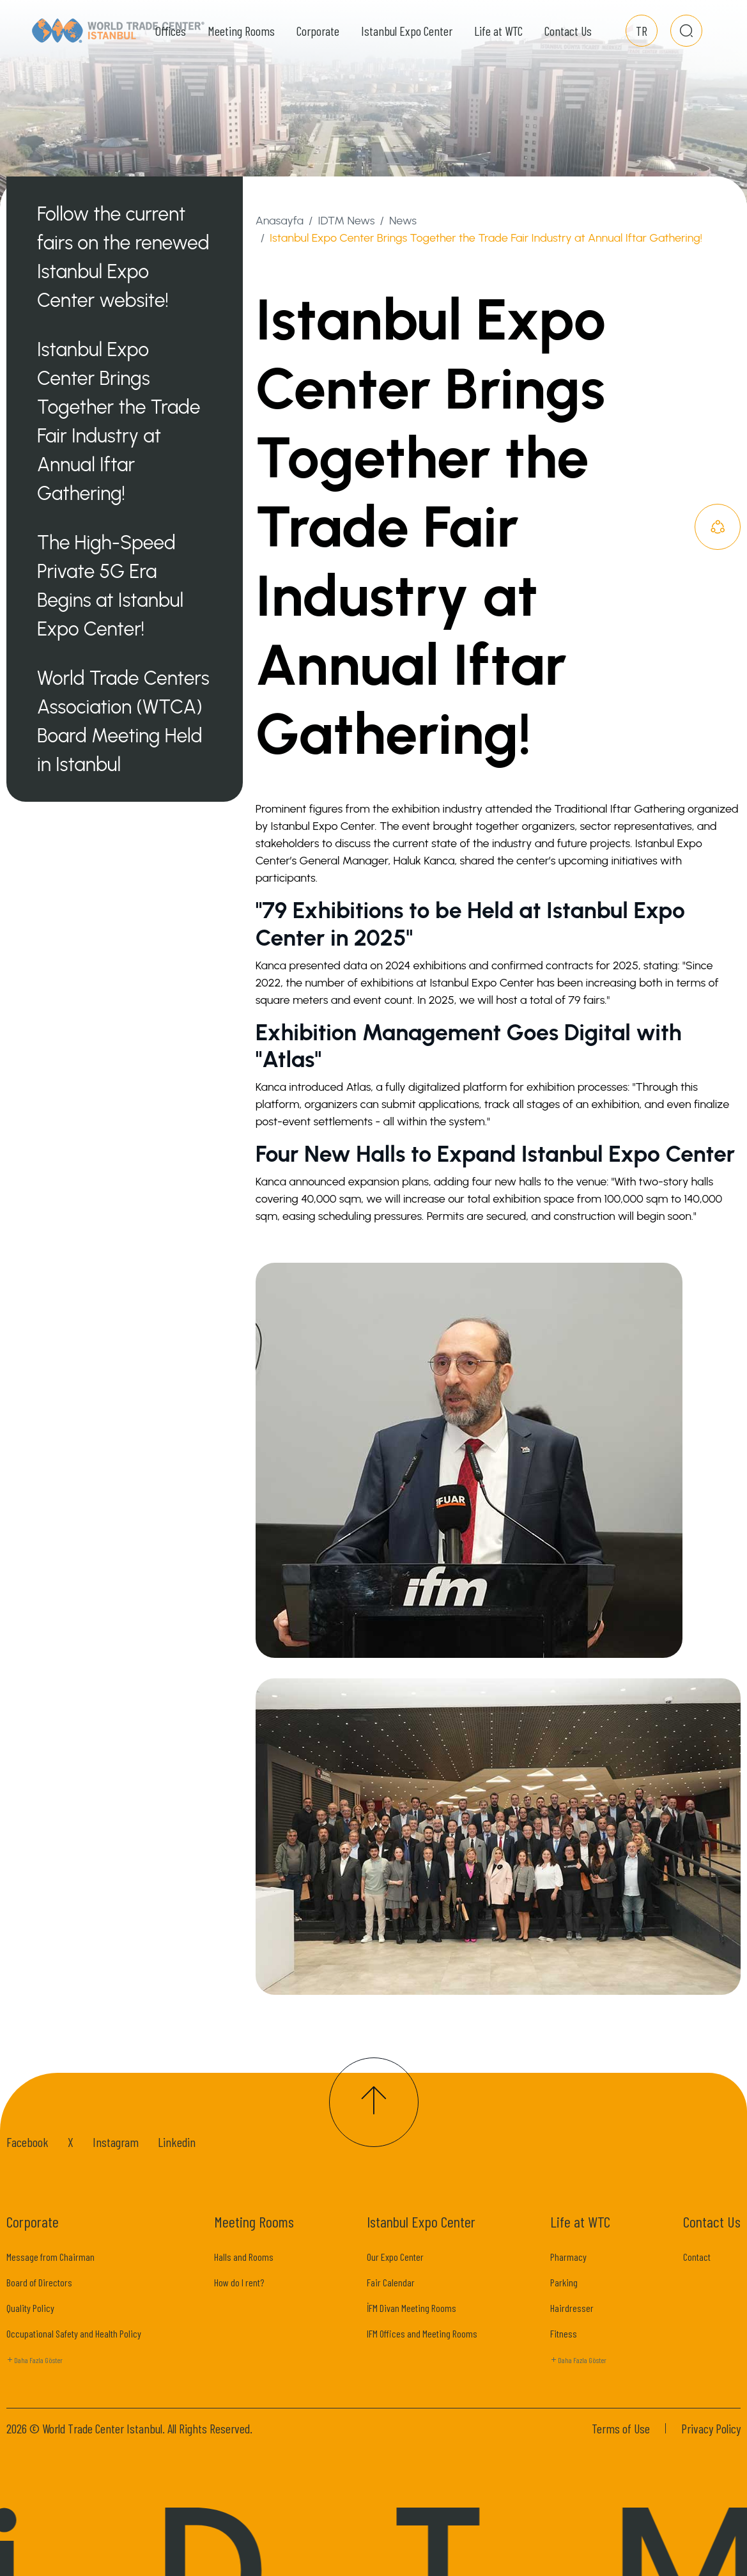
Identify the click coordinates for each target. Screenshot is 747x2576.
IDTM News (346, 221)
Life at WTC (498, 37)
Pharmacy (568, 2257)
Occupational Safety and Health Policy (73, 2333)
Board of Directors (39, 2282)
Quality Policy (30, 2308)
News (403, 221)
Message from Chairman (50, 2257)
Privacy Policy (711, 2428)
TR (641, 37)
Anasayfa (280, 221)
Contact (697, 2257)
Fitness (563, 2333)
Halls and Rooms (243, 2257)
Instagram (116, 2142)
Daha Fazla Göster (34, 2360)
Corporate (317, 37)
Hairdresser (572, 2308)
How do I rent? (239, 2282)
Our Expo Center (395, 2257)
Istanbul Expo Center (406, 37)
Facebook (27, 2142)
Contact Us (568, 37)
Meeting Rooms (241, 37)
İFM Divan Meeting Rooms (411, 2308)
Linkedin (177, 2142)
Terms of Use (621, 2428)
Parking (564, 2282)
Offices (170, 37)
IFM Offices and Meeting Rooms (422, 2333)
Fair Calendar (391, 2282)
